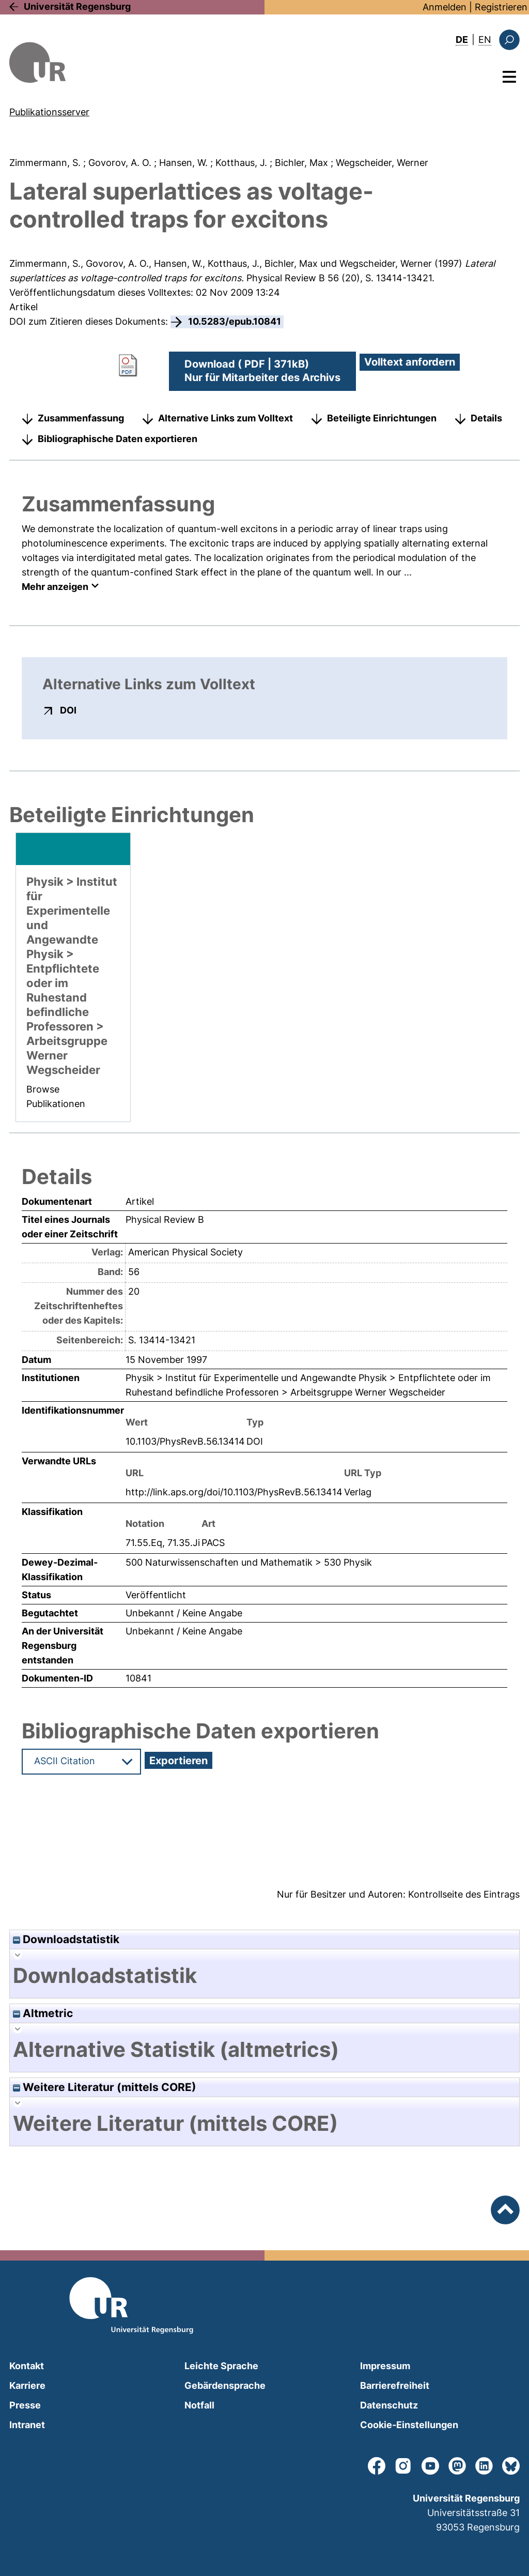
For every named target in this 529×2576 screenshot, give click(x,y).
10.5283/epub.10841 (234, 321)
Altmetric (43, 2013)
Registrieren (501, 7)
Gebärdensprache (225, 2385)
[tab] (264, 1976)
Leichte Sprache (221, 2365)
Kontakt (26, 2365)
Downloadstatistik (66, 1939)
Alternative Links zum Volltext (225, 418)
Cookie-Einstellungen (409, 2424)
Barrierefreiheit (394, 2385)
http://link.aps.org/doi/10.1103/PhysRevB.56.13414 (234, 1492)
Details (486, 418)
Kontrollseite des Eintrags (464, 1894)
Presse (25, 2405)
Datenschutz (389, 2405)
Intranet (27, 2424)
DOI (68, 710)
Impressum (385, 2365)
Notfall (199, 2405)
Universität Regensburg (77, 6)
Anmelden (444, 7)
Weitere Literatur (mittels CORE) (104, 2087)
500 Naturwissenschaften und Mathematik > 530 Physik (249, 1562)
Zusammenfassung (81, 418)
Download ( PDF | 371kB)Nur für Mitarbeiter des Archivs (262, 371)
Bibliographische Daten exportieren (117, 438)
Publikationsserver (49, 112)
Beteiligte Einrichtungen (382, 418)
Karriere (27, 2385)
